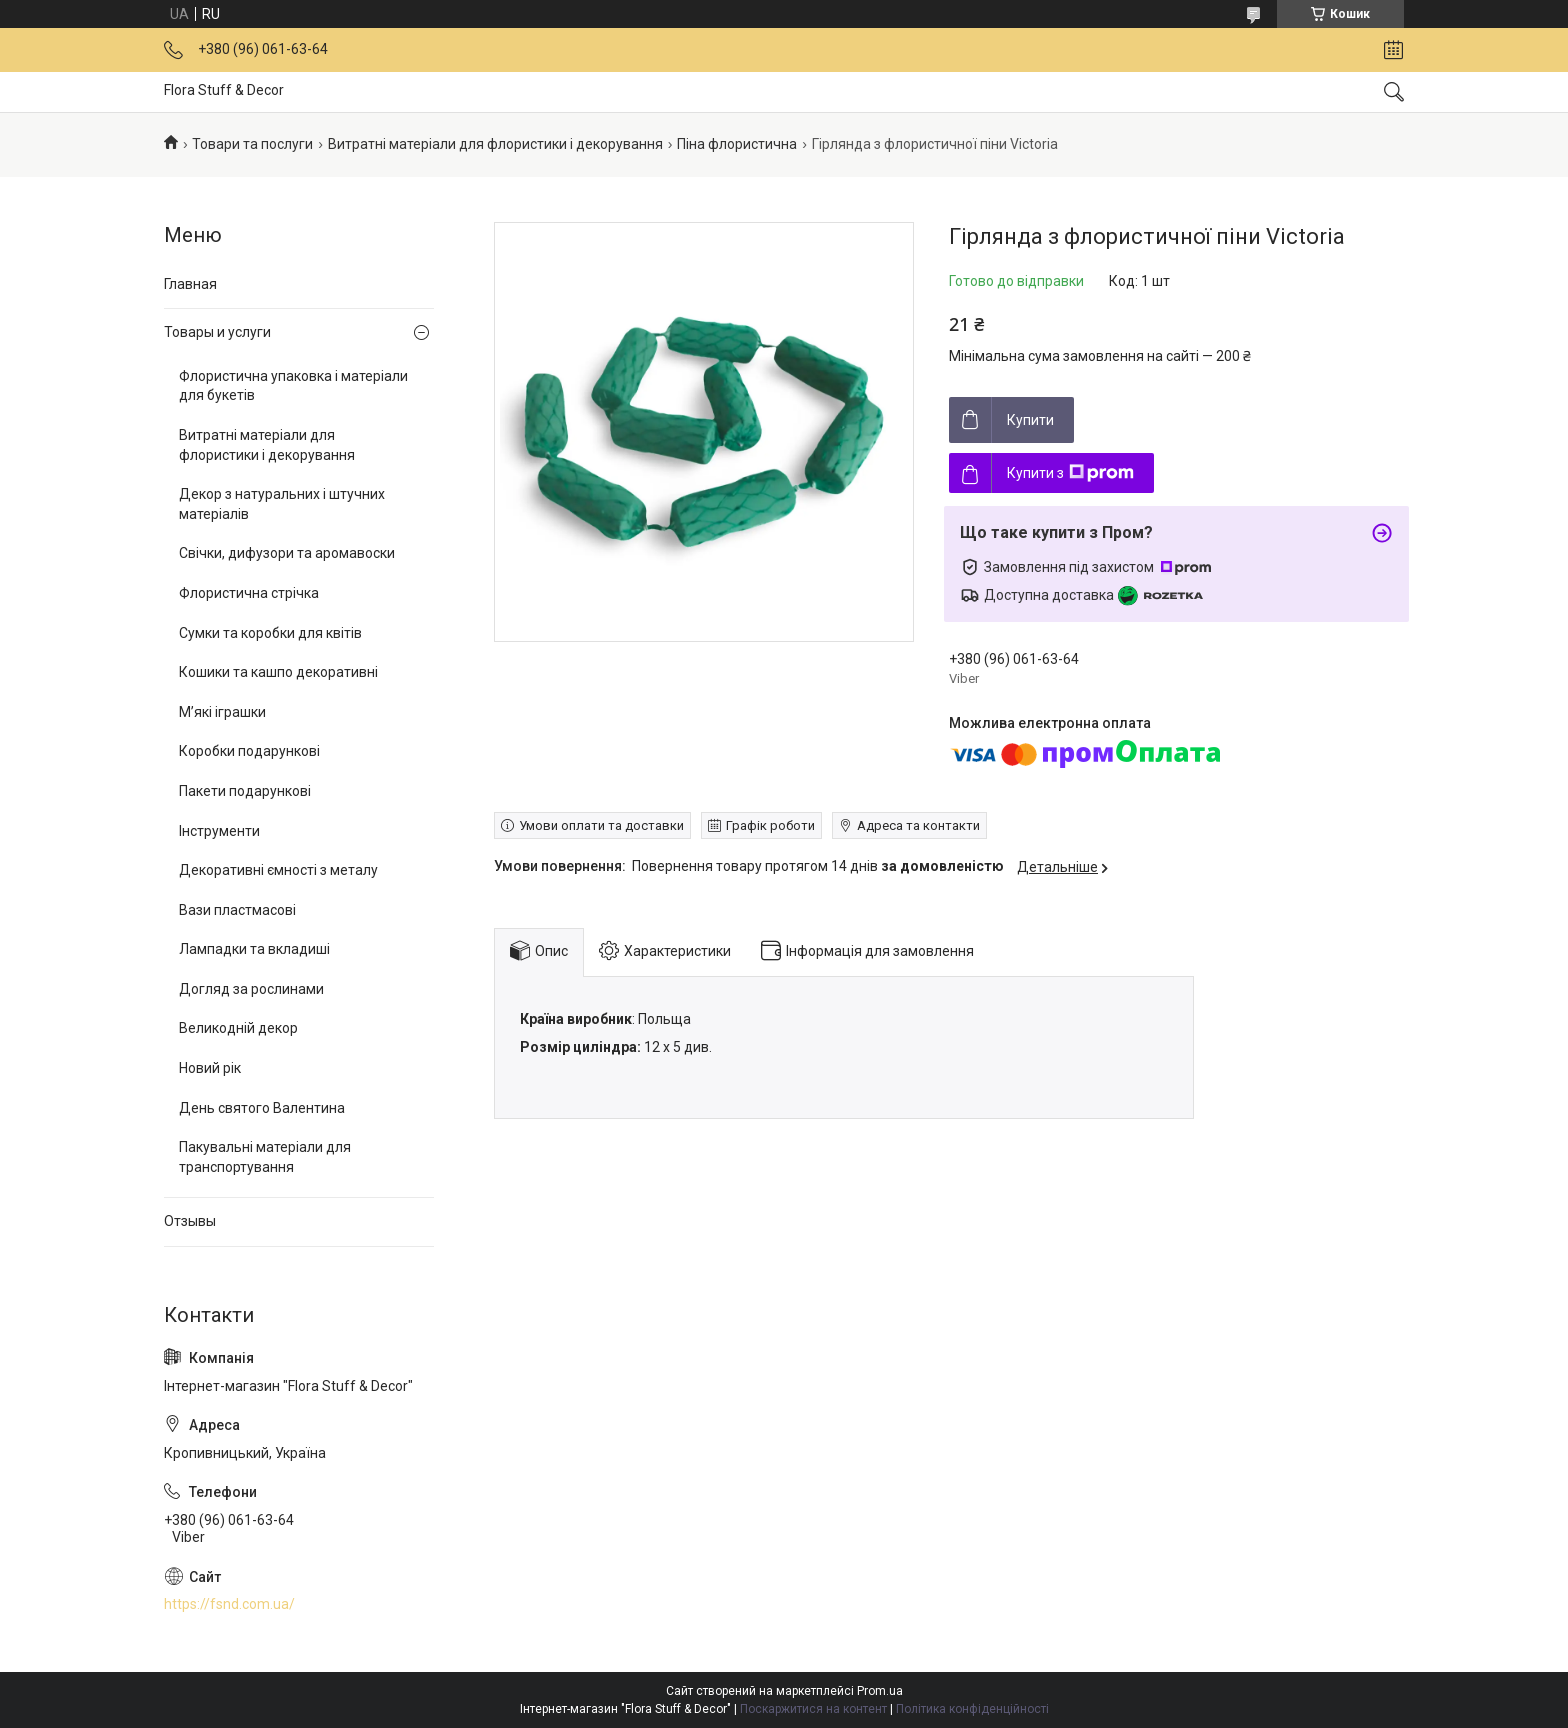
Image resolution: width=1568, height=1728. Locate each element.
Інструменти (219, 831)
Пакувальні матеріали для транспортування (265, 1157)
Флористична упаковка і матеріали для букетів (293, 386)
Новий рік (210, 1068)
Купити (1030, 420)
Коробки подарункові (249, 751)
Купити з (1070, 473)
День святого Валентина (262, 1108)
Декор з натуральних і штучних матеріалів (282, 504)
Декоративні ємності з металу (278, 870)
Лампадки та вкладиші (254, 949)
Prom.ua (880, 1691)
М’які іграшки (222, 712)
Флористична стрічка (249, 593)
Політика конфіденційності (972, 1709)
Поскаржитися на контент (813, 1709)
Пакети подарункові (245, 791)
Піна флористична (737, 144)
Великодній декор (238, 1028)
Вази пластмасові (237, 910)
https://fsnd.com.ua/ (229, 1604)
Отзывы (190, 1221)
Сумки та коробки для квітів (270, 633)
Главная (190, 284)
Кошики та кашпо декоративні (278, 672)
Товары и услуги (217, 332)
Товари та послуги (252, 144)
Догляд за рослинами (251, 989)
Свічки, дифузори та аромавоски (287, 553)
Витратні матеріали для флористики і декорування (495, 144)
